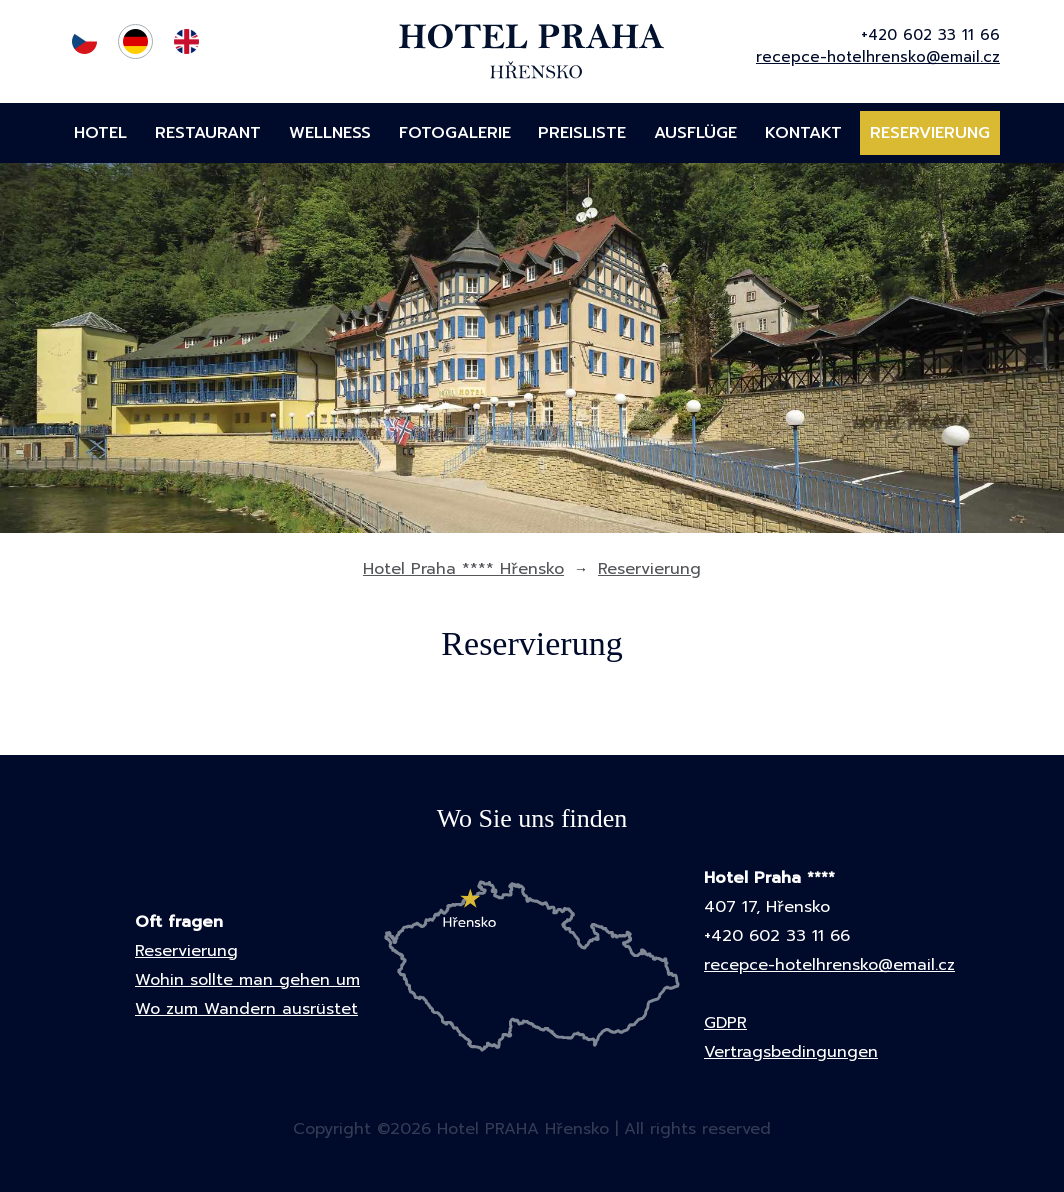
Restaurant (208, 133)
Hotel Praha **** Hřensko (463, 569)
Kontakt (803, 133)
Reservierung (930, 133)
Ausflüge (695, 133)
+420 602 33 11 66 (930, 35)
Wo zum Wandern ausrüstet (246, 1009)
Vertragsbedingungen (791, 1052)
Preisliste (582, 133)
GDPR (725, 1023)
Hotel (100, 133)
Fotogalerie (455, 133)
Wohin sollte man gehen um (247, 980)
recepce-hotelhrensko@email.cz (878, 57)
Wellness (330, 133)
